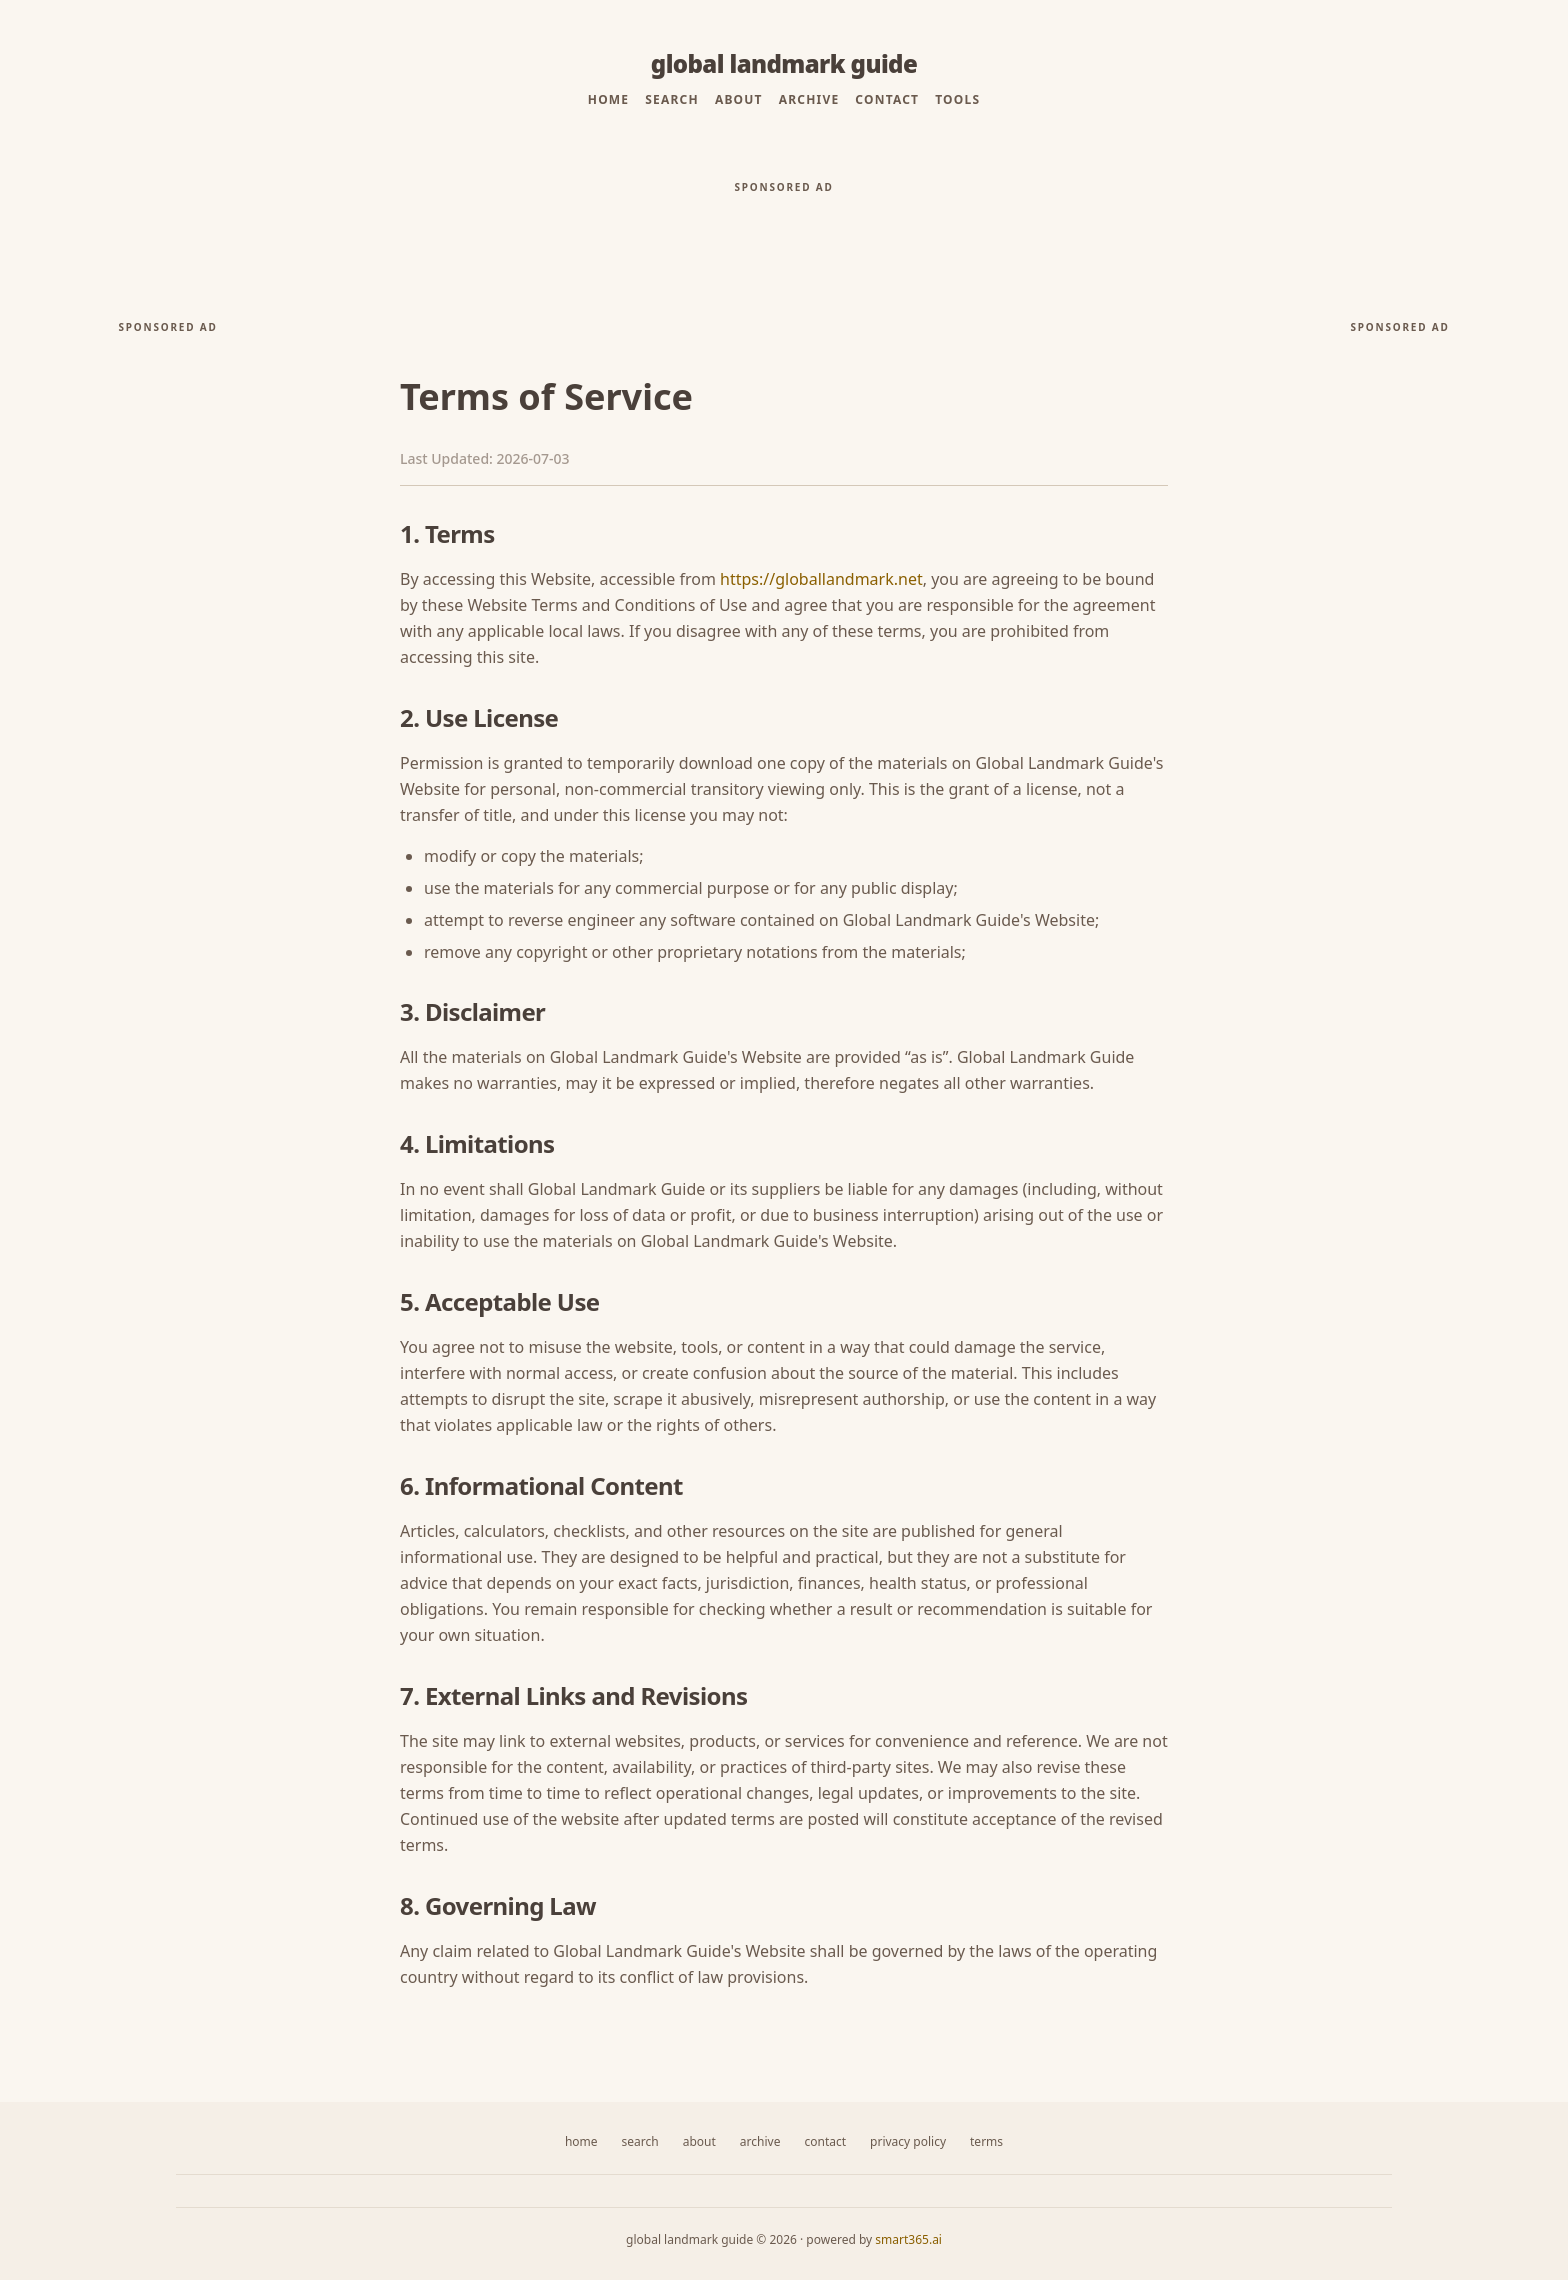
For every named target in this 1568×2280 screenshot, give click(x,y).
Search (672, 100)
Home (609, 100)
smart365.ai (908, 2239)
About (739, 100)
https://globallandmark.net (821, 579)
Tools (957, 100)
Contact (887, 100)
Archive (809, 100)
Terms (986, 2142)
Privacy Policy (908, 2142)
